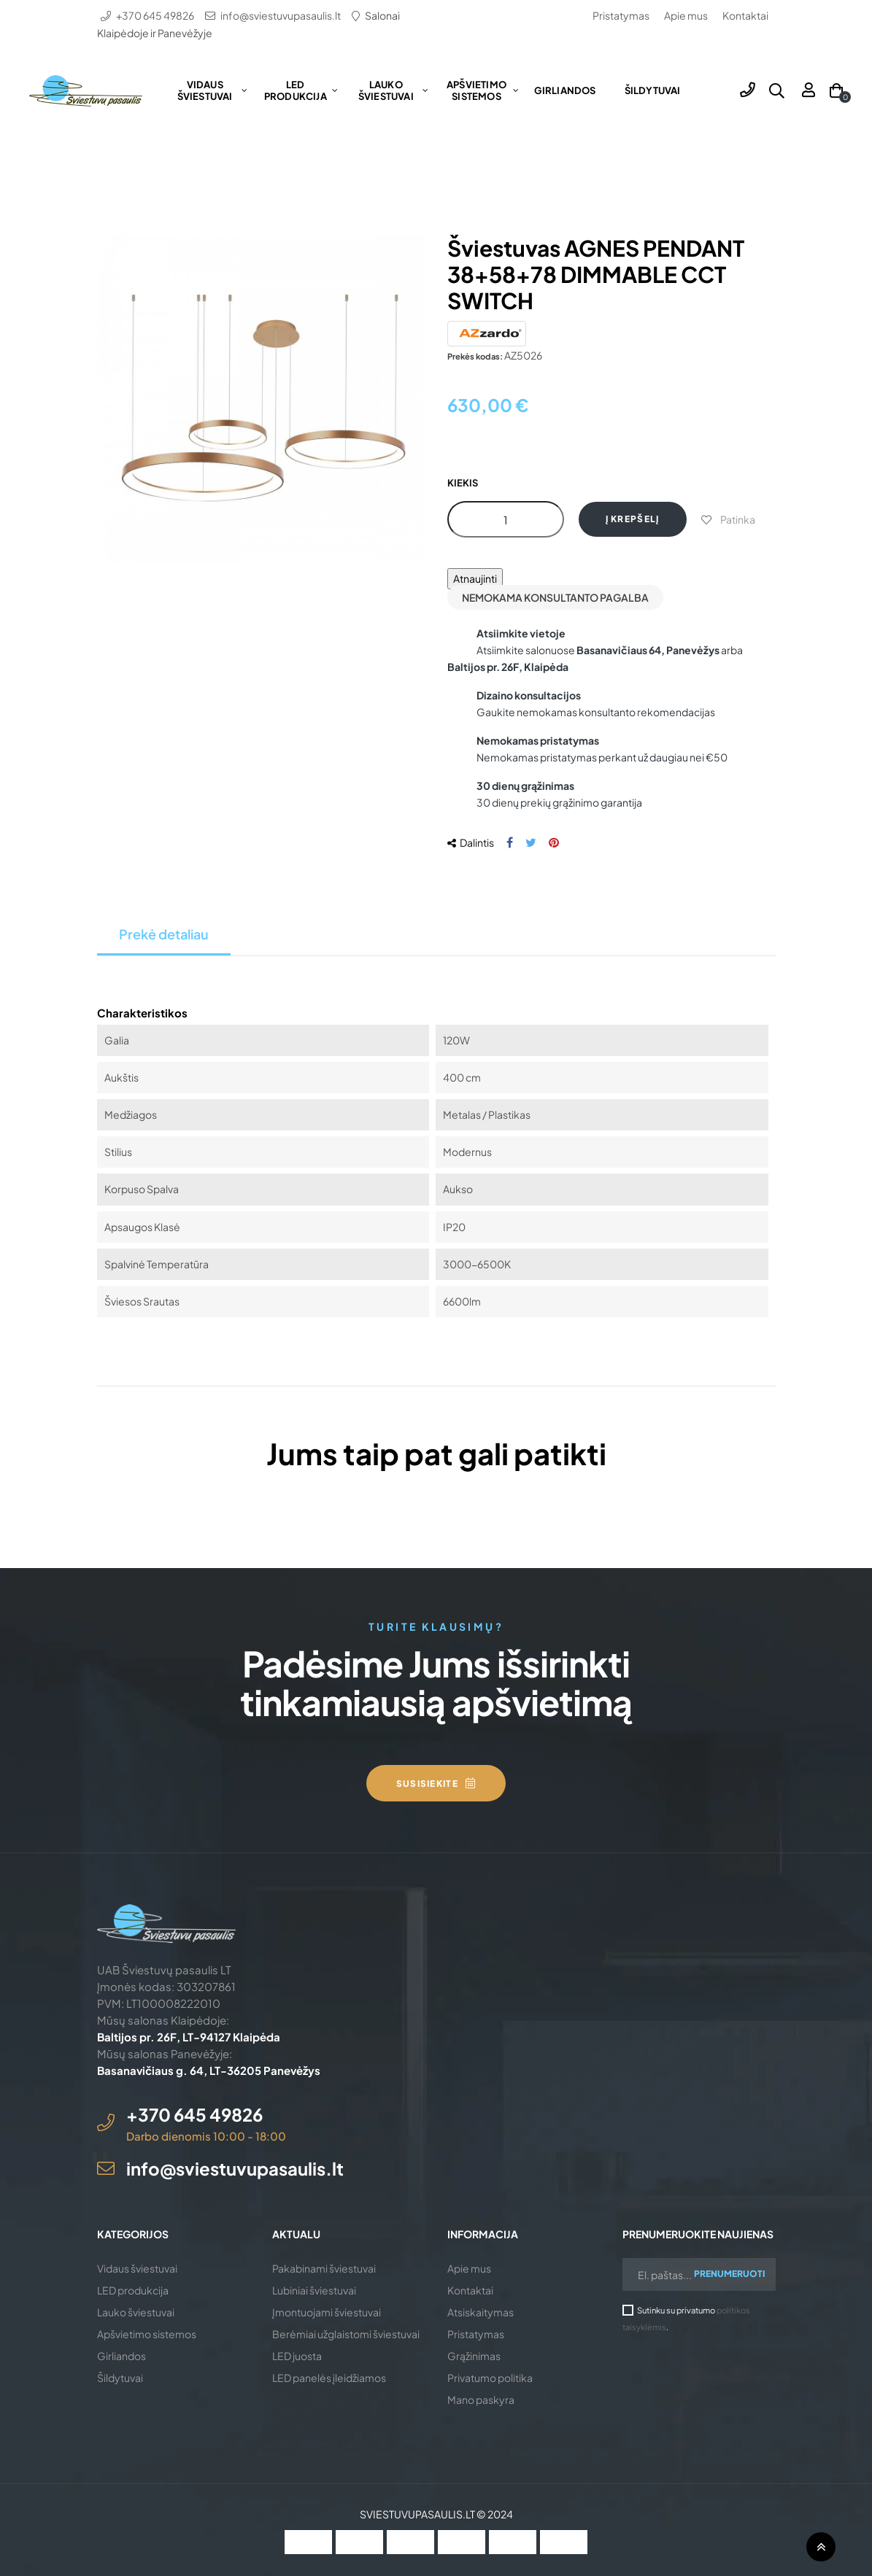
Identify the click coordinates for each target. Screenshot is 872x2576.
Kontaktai (745, 15)
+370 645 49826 (155, 15)
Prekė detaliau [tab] (164, 934)
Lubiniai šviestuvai (314, 2290)
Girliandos (121, 2355)
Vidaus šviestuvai (137, 2268)
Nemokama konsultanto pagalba (555, 597)
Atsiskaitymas (480, 2312)
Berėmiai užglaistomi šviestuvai (346, 2333)
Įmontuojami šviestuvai (326, 2312)
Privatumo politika (490, 2377)
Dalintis (509, 842)
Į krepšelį (633, 518)
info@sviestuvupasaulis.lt (280, 15)
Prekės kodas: (475, 356)
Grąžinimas (474, 2355)
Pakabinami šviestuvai (324, 2268)
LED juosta (297, 2355)
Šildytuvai (120, 2377)
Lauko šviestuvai (135, 2312)
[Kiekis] (505, 519)
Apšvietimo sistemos (146, 2333)
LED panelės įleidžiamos (329, 2377)
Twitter (530, 842)
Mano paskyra (480, 2399)
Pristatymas (621, 15)
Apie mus (686, 15)
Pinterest (554, 842)
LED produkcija (133, 2290)
